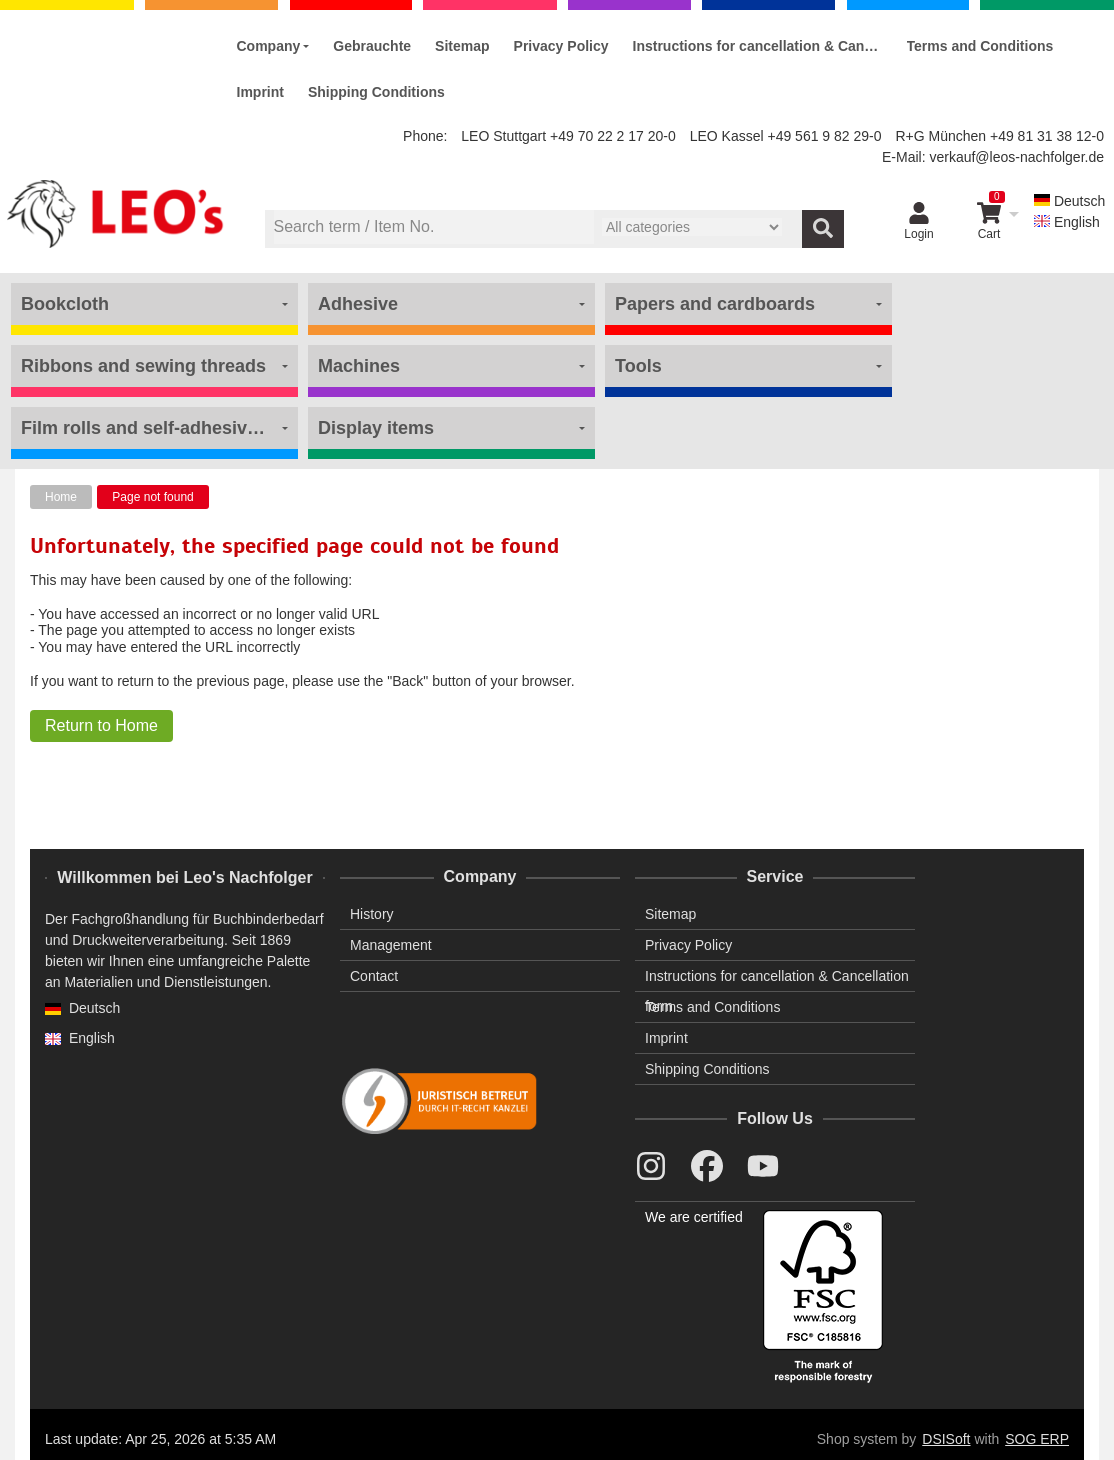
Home (61, 497)
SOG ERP (1037, 1439)
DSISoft (946, 1439)
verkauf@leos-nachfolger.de (1016, 157)
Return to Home (101, 725)
